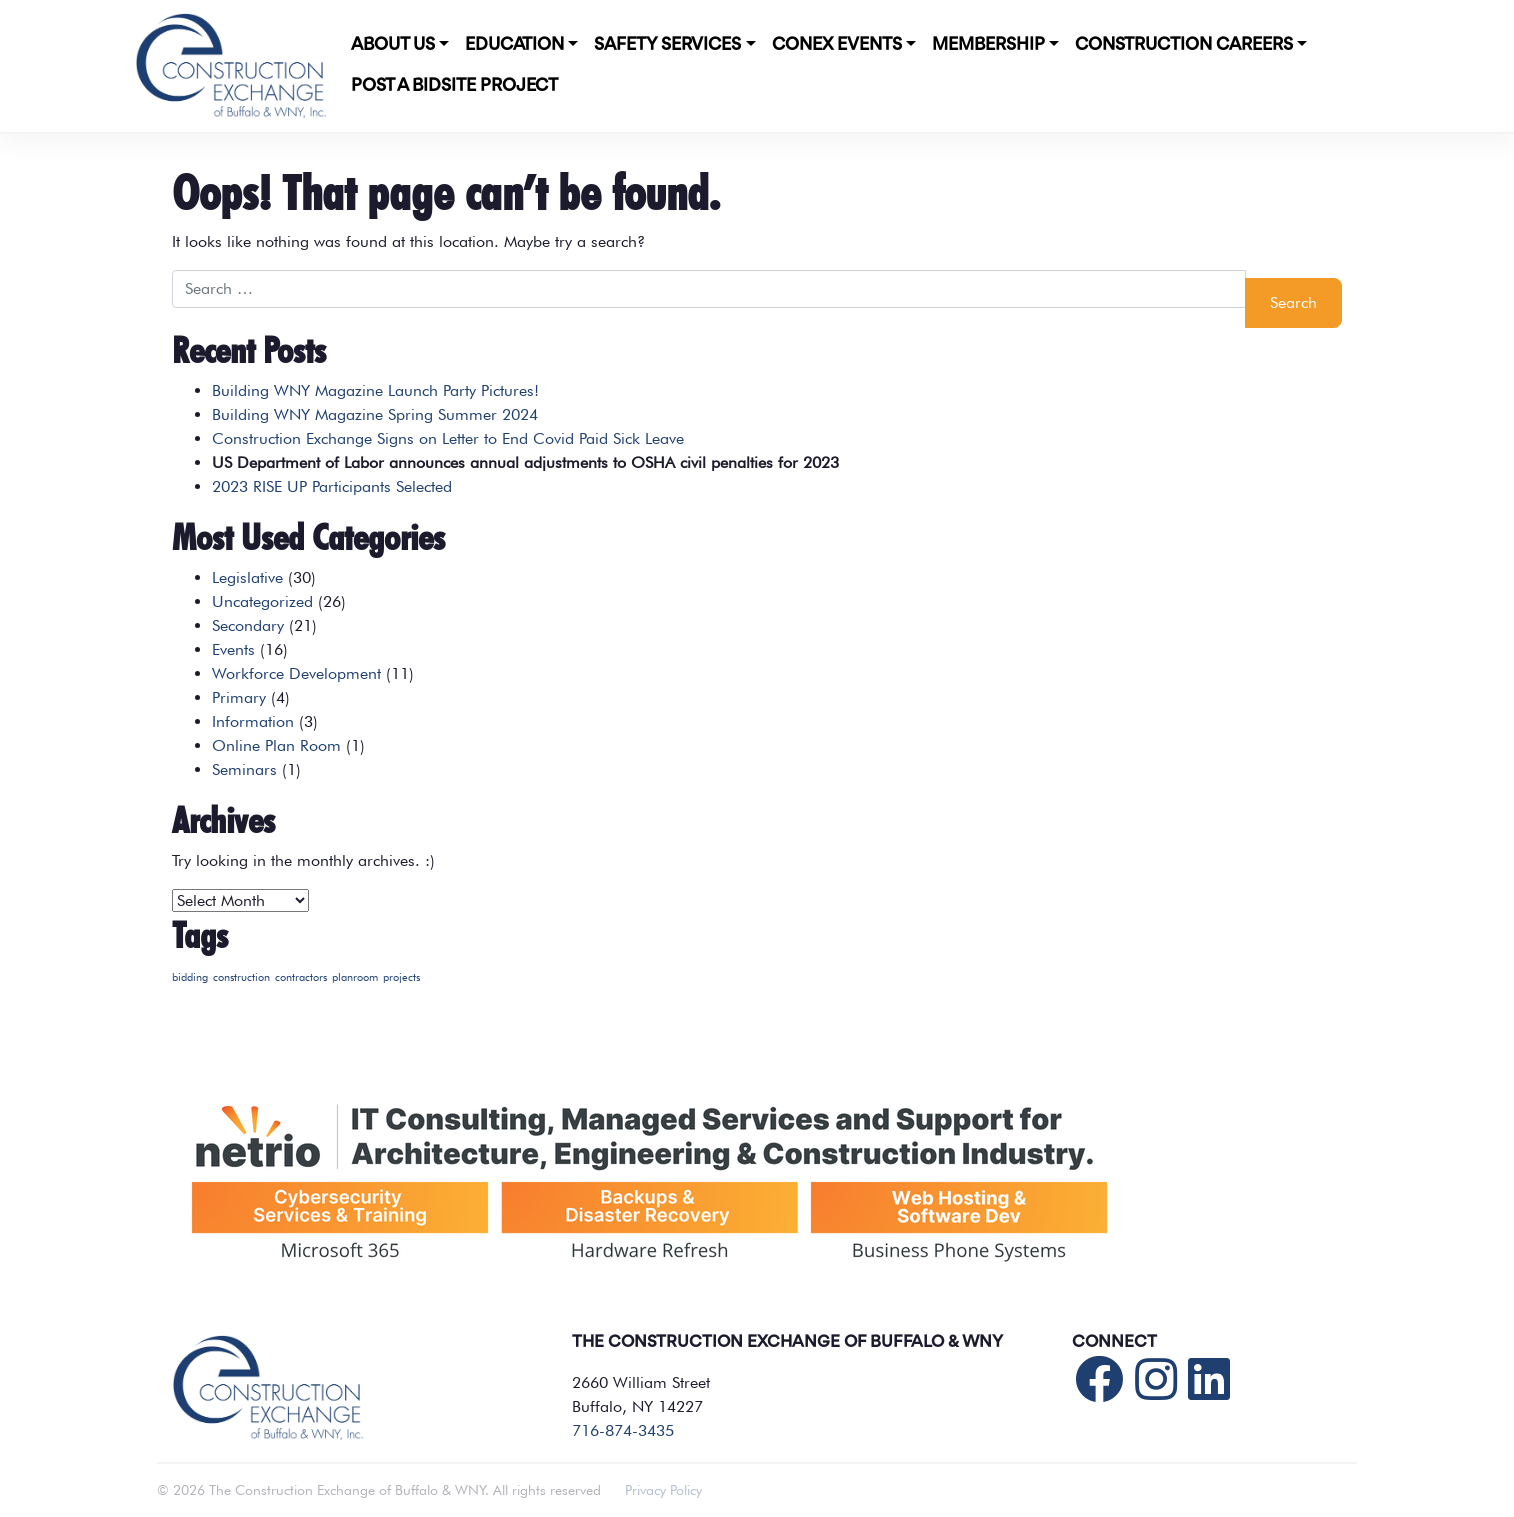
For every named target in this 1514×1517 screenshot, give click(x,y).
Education (514, 45)
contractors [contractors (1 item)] (301, 977)
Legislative (247, 577)
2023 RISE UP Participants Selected (332, 486)
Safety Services (667, 45)
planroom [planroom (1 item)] (355, 977)
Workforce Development (296, 673)
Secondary (248, 625)
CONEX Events (837, 45)
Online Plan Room (276, 745)
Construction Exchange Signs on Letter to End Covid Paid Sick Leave (448, 438)
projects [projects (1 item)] (401, 977)
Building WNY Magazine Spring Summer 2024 (375, 414)
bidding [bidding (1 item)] (190, 977)
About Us (393, 45)
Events (233, 649)
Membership (988, 45)
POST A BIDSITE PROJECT (454, 86)
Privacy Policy (663, 1490)
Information (253, 721)
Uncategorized (262, 601)
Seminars (244, 769)
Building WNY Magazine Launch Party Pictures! (375, 390)
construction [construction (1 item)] (241, 977)
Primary (239, 697)
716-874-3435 (623, 1430)
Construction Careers (1184, 45)
